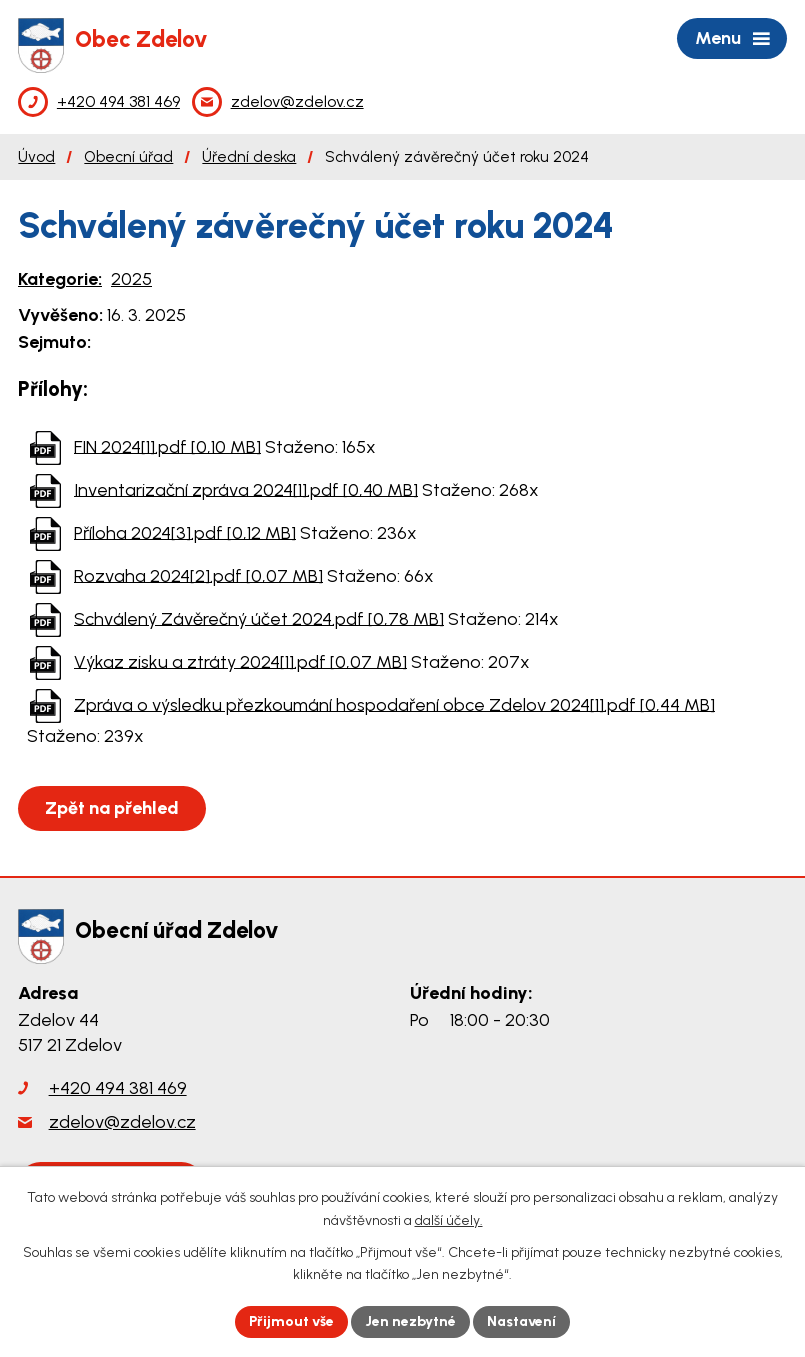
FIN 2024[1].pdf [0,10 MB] (167, 446)
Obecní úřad (128, 156)
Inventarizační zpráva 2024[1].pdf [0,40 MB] (246, 489)
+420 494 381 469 (118, 1088)
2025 (131, 279)
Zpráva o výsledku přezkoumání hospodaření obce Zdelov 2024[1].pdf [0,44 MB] (394, 704)
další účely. (449, 1220)
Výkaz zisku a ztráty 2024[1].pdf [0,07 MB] (240, 661)
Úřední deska (249, 156)
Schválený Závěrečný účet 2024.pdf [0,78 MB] (259, 618)
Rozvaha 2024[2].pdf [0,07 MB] (198, 575)
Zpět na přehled (112, 808)
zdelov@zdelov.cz (122, 1122)
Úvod (36, 156)
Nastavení (521, 1321)
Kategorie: (60, 279)
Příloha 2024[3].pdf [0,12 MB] (185, 532)
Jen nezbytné (410, 1321)
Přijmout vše (291, 1321)
